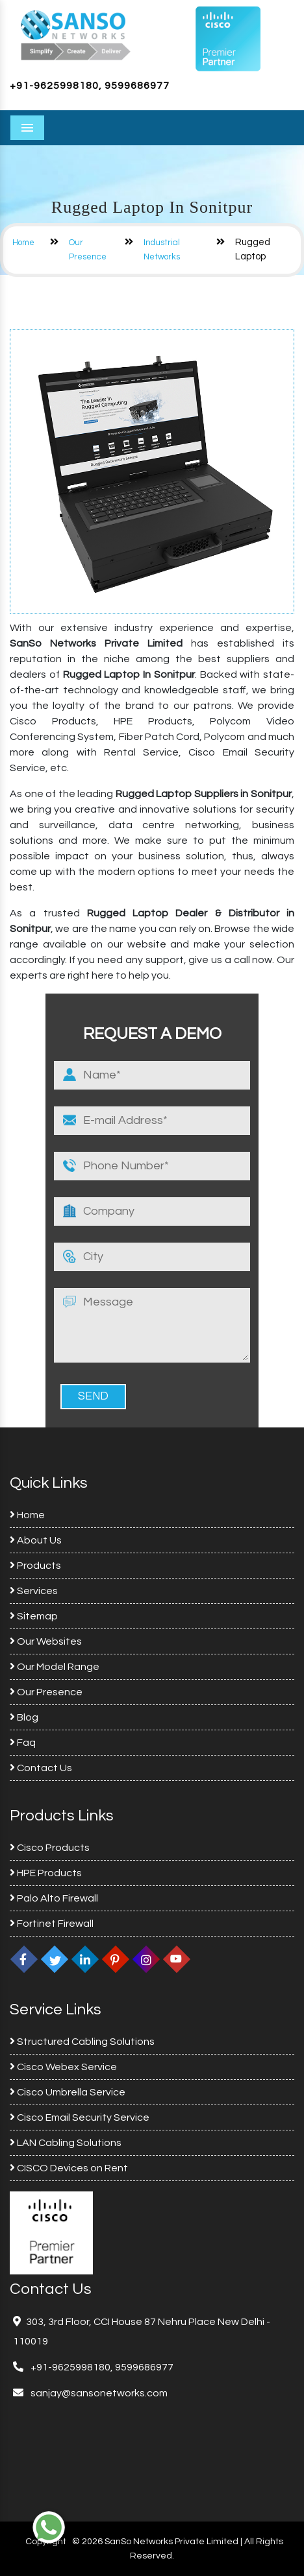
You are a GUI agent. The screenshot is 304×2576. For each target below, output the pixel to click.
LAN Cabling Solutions (65, 2143)
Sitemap (34, 1616)
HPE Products (46, 1873)
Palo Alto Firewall (54, 1898)
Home (23, 242)
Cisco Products (50, 1848)
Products (35, 1565)
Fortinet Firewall (52, 1923)
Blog (24, 1717)
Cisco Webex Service (63, 2067)
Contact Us (41, 1768)
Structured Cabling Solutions (82, 2041)
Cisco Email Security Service (79, 2117)
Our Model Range (54, 1667)
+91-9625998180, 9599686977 (90, 85)
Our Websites (46, 1641)
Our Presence (46, 1692)
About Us (36, 1540)
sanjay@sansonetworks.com (98, 2393)
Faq (23, 1742)
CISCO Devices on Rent (69, 2168)
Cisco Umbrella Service (67, 2092)
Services (34, 1591)
